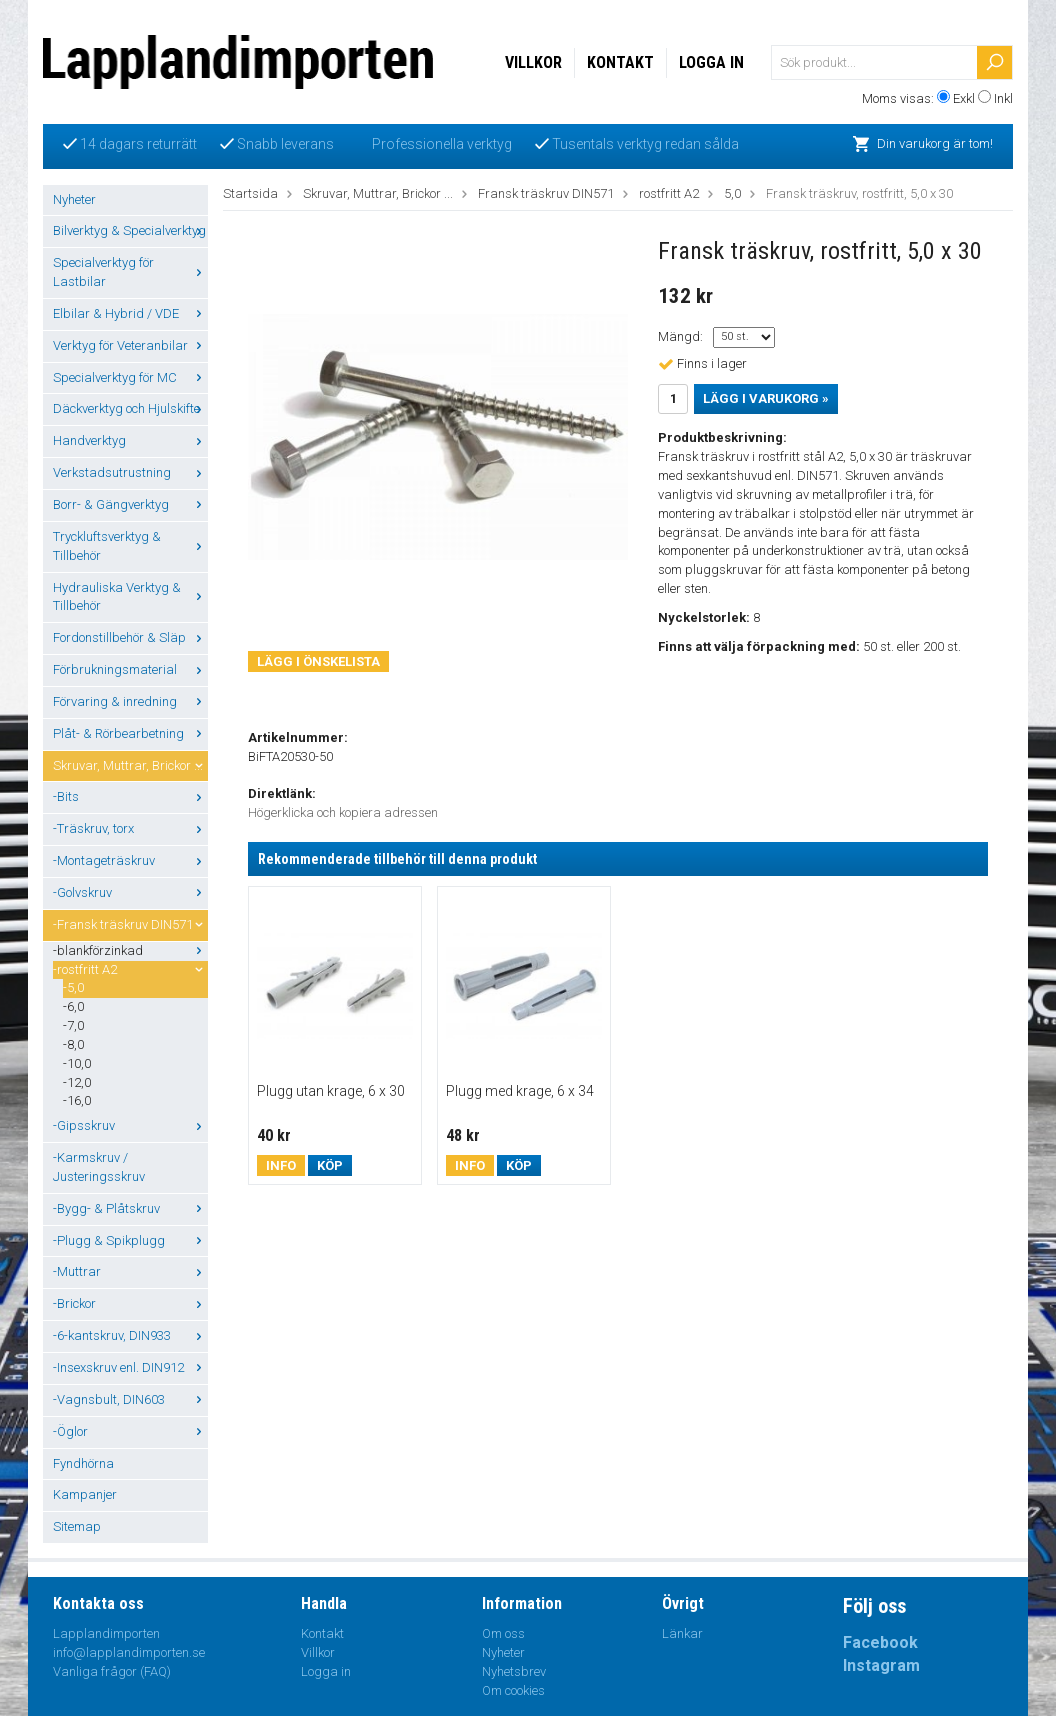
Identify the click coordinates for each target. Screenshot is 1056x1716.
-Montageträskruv (130, 860)
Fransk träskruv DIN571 (546, 193)
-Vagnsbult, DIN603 (130, 1399)
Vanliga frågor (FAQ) (112, 1671)
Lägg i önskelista (318, 661)
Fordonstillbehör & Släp (130, 637)
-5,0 (73, 987)
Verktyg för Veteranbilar (130, 345)
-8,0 (73, 1044)
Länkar (682, 1633)
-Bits (130, 796)
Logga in (711, 62)
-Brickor (130, 1303)
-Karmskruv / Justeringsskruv (99, 1167)
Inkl (1003, 98)
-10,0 (77, 1063)
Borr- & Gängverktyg (130, 504)
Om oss (503, 1633)
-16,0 (77, 1100)
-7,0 (73, 1025)
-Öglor (130, 1431)
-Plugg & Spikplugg (130, 1240)
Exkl (964, 98)
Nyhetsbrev (514, 1671)
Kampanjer (85, 1494)
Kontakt (620, 62)
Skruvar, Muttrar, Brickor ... (130, 765)
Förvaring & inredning (130, 701)
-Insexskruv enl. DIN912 (130, 1367)
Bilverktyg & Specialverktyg (130, 230)
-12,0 (77, 1082)
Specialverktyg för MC (130, 377)
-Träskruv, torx (130, 828)
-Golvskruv (130, 892)
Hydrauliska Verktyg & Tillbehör (130, 597)
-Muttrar (130, 1271)
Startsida (250, 193)
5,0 (732, 193)
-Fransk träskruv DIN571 (130, 924)
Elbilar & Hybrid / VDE (130, 313)
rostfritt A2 (669, 193)
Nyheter (74, 199)
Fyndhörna (83, 1463)
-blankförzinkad (130, 950)
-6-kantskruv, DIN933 (130, 1335)
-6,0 (73, 1006)
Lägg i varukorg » (766, 398)
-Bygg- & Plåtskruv (130, 1208)
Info (281, 1165)
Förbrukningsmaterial (130, 669)
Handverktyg (130, 440)
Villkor (533, 62)
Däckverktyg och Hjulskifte (130, 408)
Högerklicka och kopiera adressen (343, 812)
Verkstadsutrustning (130, 472)
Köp (330, 1165)
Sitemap (77, 1526)
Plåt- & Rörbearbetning (130, 733)
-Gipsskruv (130, 1125)
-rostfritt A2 (130, 969)
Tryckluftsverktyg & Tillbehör (130, 546)
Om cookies (513, 1690)
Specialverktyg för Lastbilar (130, 272)
